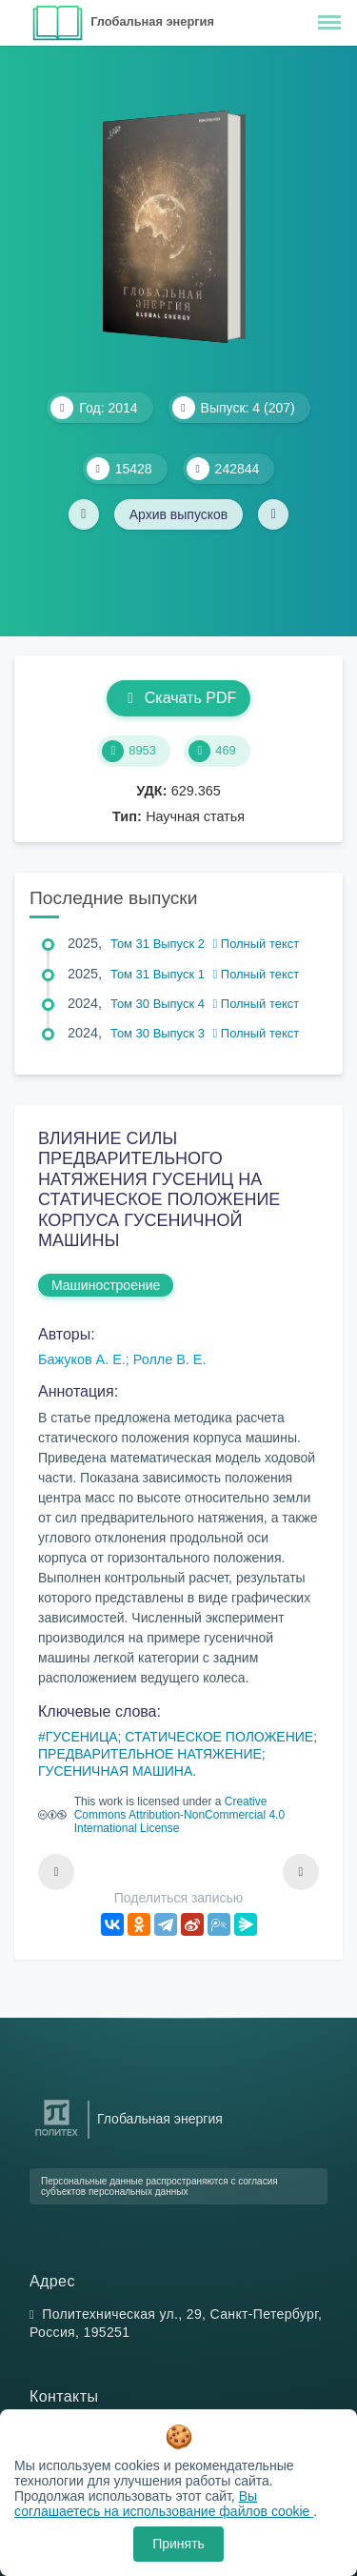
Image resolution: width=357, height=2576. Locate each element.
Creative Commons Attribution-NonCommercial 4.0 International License (179, 1815)
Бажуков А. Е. (82, 1359)
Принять (178, 2543)
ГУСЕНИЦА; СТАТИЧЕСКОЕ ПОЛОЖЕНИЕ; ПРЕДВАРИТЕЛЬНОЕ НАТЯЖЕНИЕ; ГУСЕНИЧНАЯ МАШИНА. (177, 1754)
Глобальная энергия (152, 21)
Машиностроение (105, 1285)
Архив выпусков (178, 514)
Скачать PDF (178, 698)
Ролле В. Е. (170, 1359)
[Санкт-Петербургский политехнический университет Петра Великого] (57, 2136)
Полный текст (256, 943)
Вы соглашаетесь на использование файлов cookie (163, 2503)
